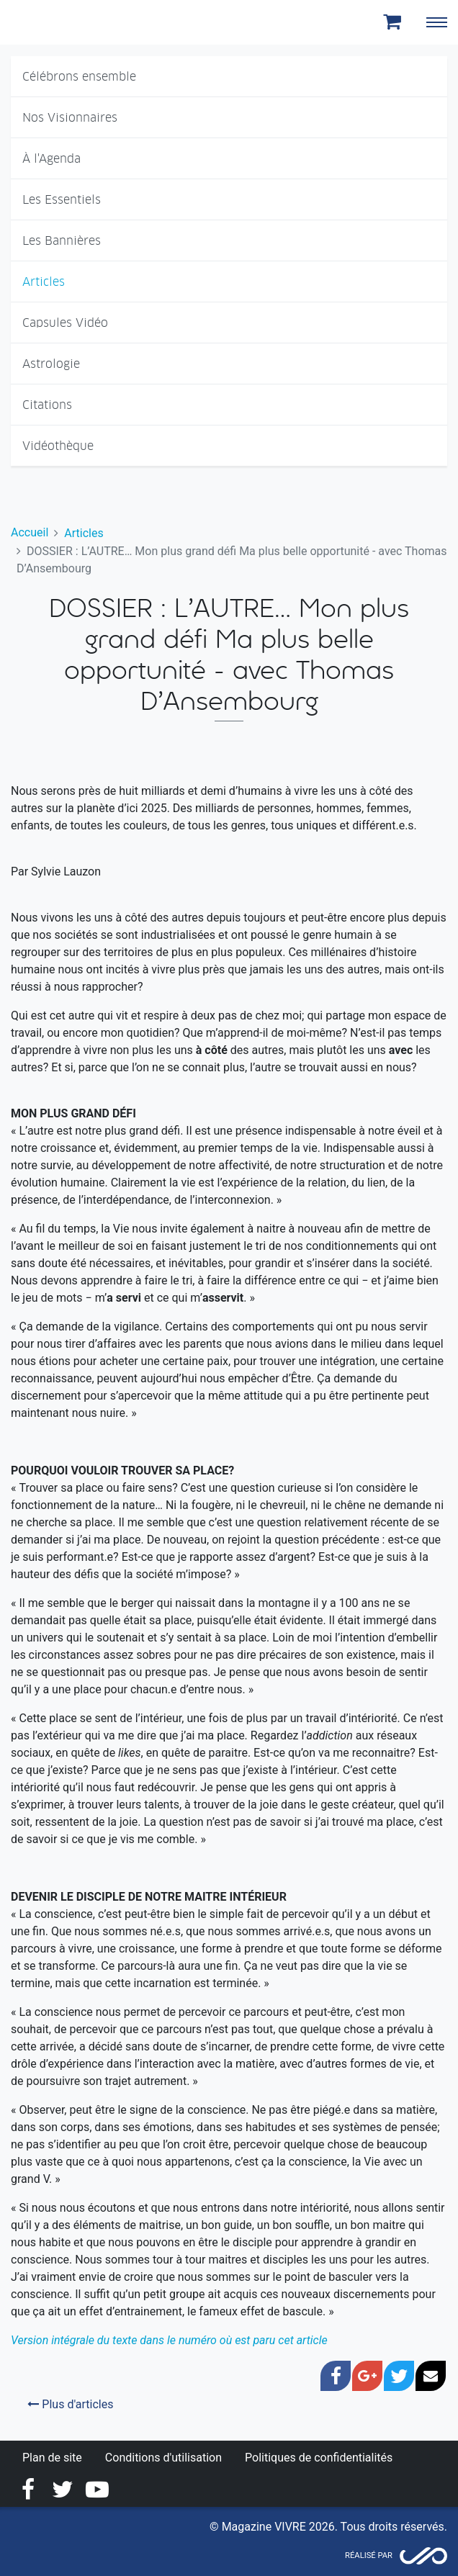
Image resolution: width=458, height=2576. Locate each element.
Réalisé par (368, 2555)
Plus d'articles (70, 2404)
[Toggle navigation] (436, 22)
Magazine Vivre (63, 22)
